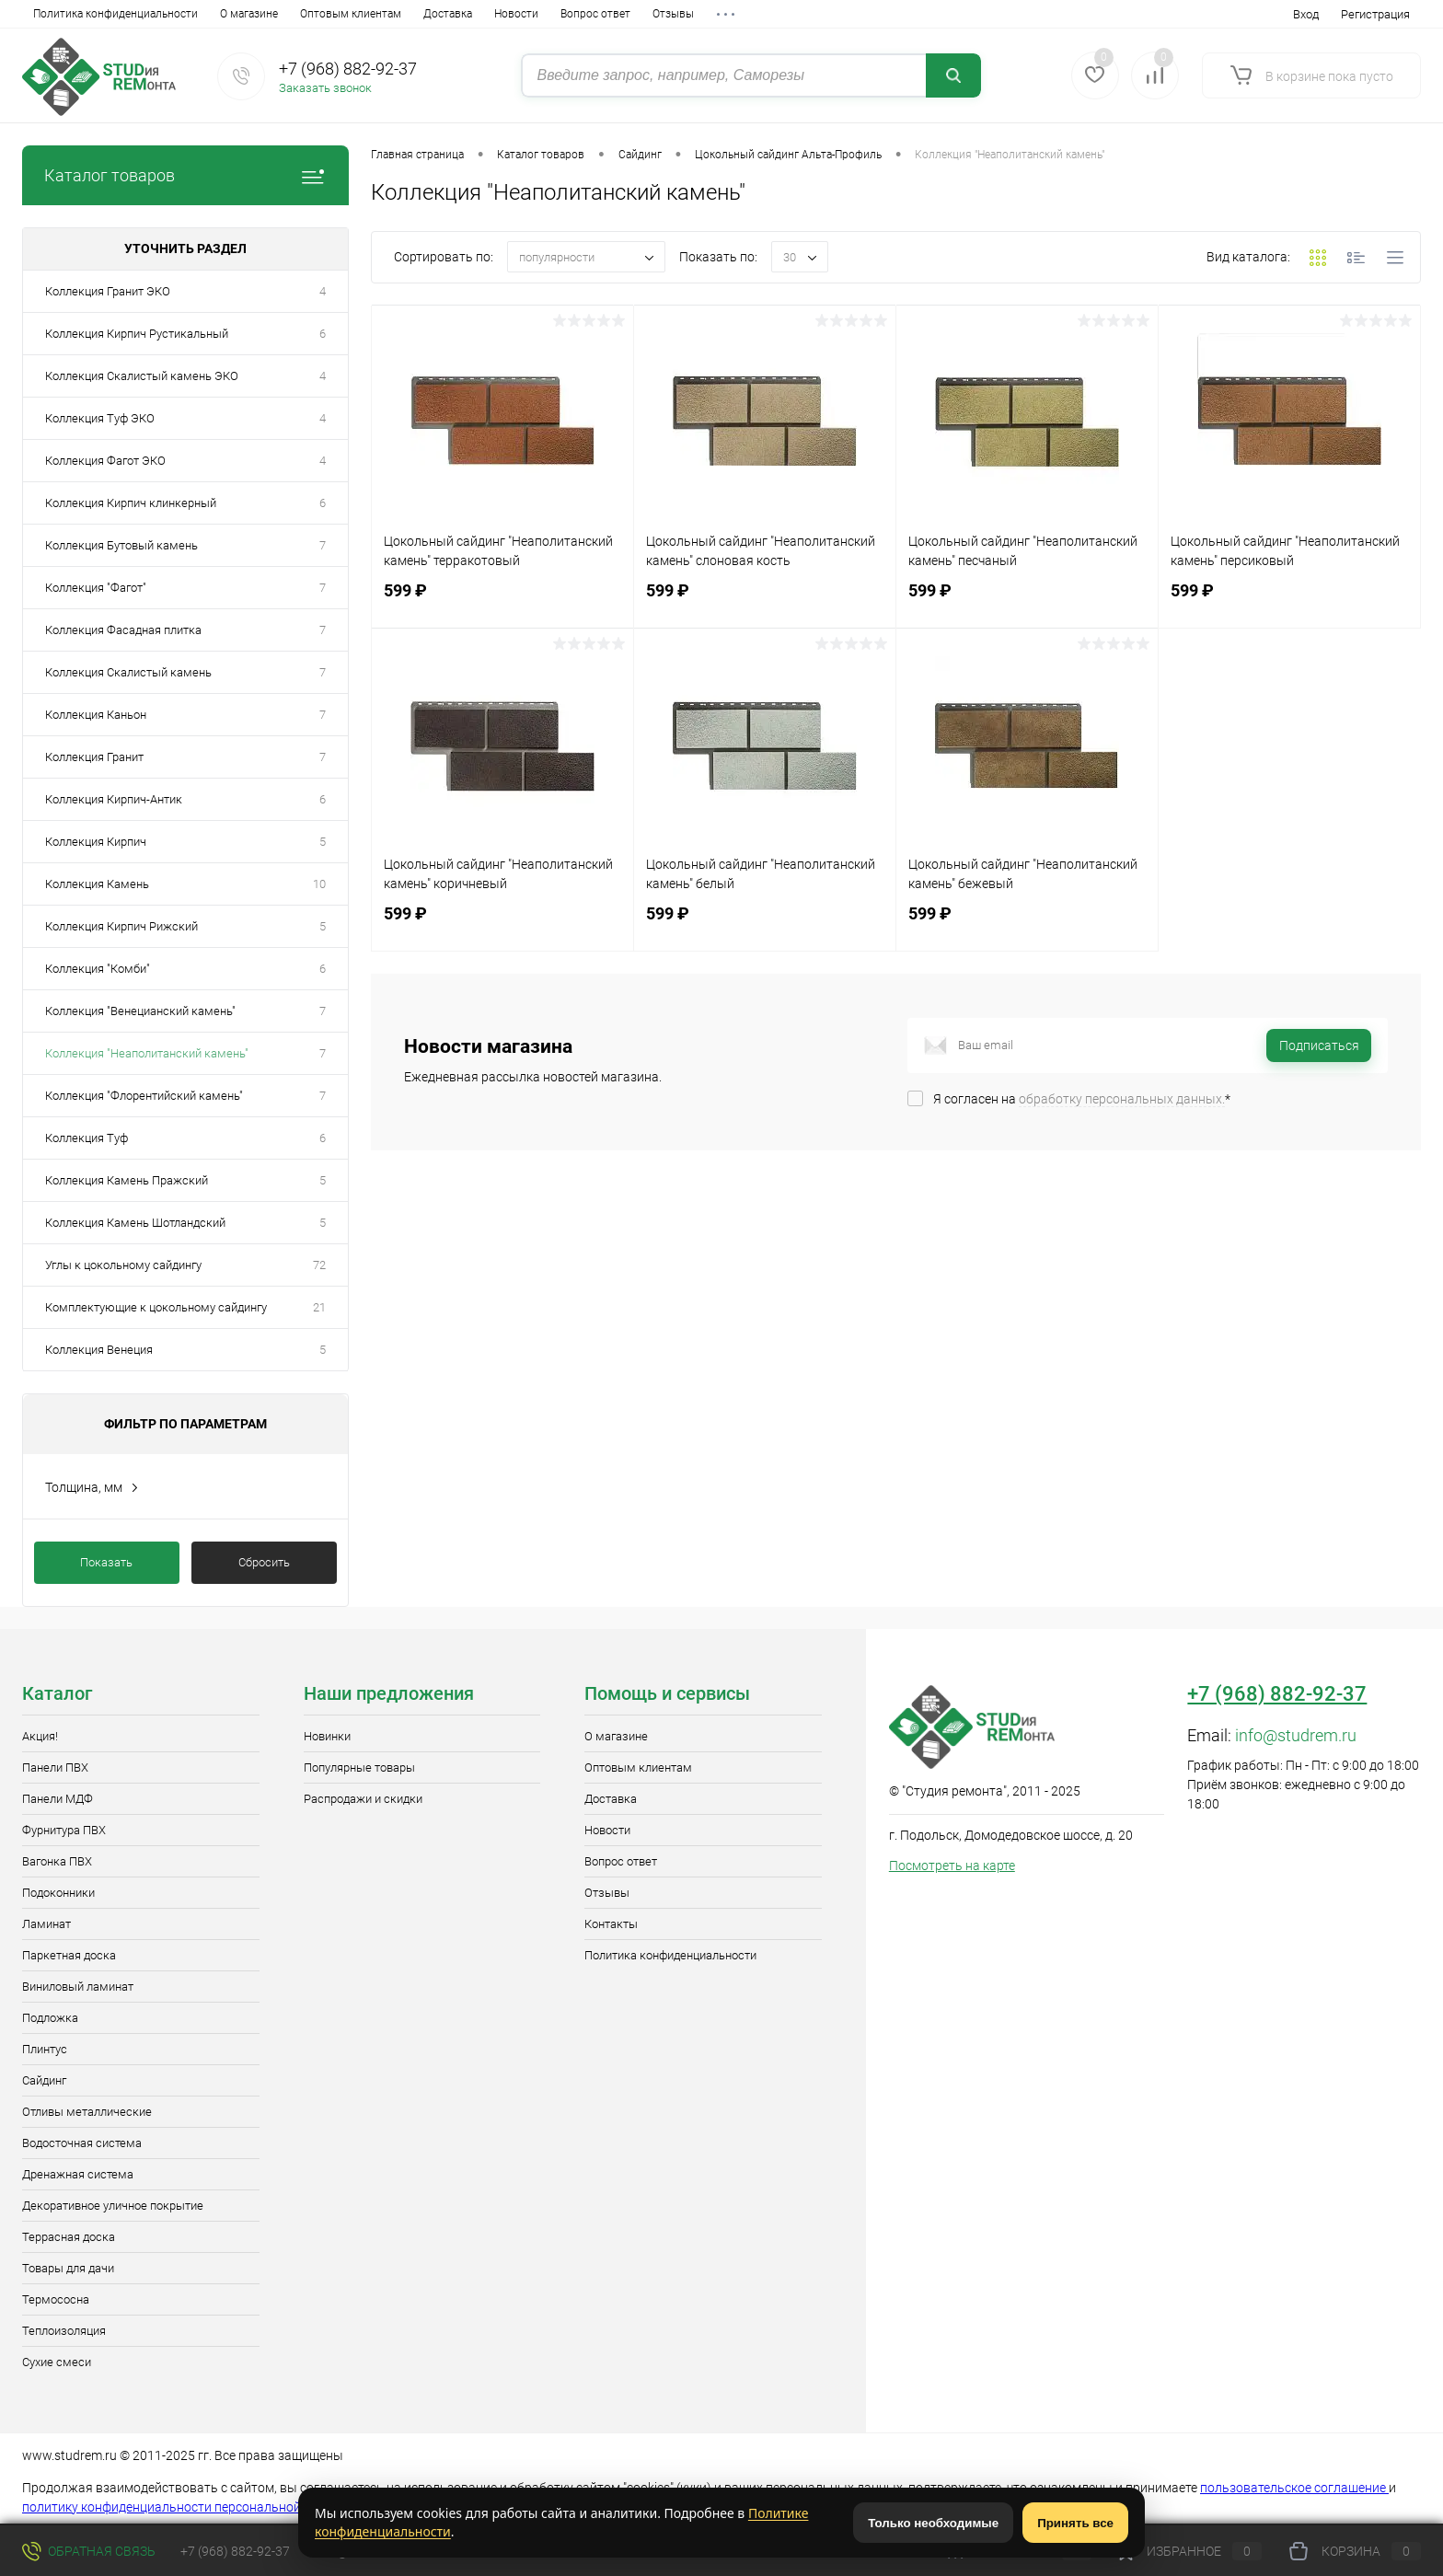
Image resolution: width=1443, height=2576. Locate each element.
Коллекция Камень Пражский (126, 1180)
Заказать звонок (325, 88)
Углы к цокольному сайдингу (123, 1265)
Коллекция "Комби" (97, 969)
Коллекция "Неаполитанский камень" (146, 1053)
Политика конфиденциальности (670, 1955)
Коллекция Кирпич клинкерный (130, 503)
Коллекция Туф (86, 1138)
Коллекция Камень (97, 884)
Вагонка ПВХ (57, 1861)
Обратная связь (89, 2551)
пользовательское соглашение (1294, 2487)
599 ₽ (502, 601)
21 (319, 1307)
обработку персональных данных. (1122, 1099)
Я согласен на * (1081, 1099)
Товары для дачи (68, 2268)
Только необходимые (933, 2523)
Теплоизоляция (64, 2331)
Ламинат (46, 1924)
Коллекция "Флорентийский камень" (144, 1096)
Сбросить (264, 1562)
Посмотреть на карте (952, 1865)
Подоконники (58, 1893)
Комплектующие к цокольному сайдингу (156, 1307)
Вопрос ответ (409, 13)
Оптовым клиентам (163, 13)
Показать (106, 1562)
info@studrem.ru (1295, 1735)
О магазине (62, 13)
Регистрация (1375, 14)
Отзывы (486, 13)
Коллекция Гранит (94, 757)
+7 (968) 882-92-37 (348, 68)
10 (319, 884)
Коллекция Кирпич (95, 842)
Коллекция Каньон (95, 715)
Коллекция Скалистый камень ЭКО (141, 376)
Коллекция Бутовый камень (121, 545)
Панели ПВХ (55, 1767)
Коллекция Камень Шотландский (135, 1223)
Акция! (40, 1736)
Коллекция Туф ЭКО (100, 418)
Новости (329, 13)
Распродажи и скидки (363, 1799)
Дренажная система (77, 2174)
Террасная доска (68, 2237)
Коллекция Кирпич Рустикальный (136, 334)
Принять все (1075, 2523)
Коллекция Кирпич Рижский (121, 926)
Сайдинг (44, 2080)
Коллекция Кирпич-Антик (113, 799)
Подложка (50, 2018)
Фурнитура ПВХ (64, 1830)
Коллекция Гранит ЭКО (107, 291)
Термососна (55, 2299)
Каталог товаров (185, 175)
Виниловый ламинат (77, 1986)
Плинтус (44, 2049)
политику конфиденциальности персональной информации (201, 2507)
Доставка (261, 13)
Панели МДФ (57, 1799)
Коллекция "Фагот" (95, 588)
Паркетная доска (69, 1955)
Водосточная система (82, 2143)
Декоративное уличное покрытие (112, 2205)
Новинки (327, 1736)
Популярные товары (359, 1767)
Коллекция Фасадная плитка (123, 630)
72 (319, 1265)
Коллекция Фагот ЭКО (105, 461)
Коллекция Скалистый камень (128, 672)
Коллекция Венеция (99, 1350)
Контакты (554, 13)
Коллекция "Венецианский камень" (140, 1011)
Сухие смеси (56, 2362)
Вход (1306, 14)
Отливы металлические (87, 2112)
